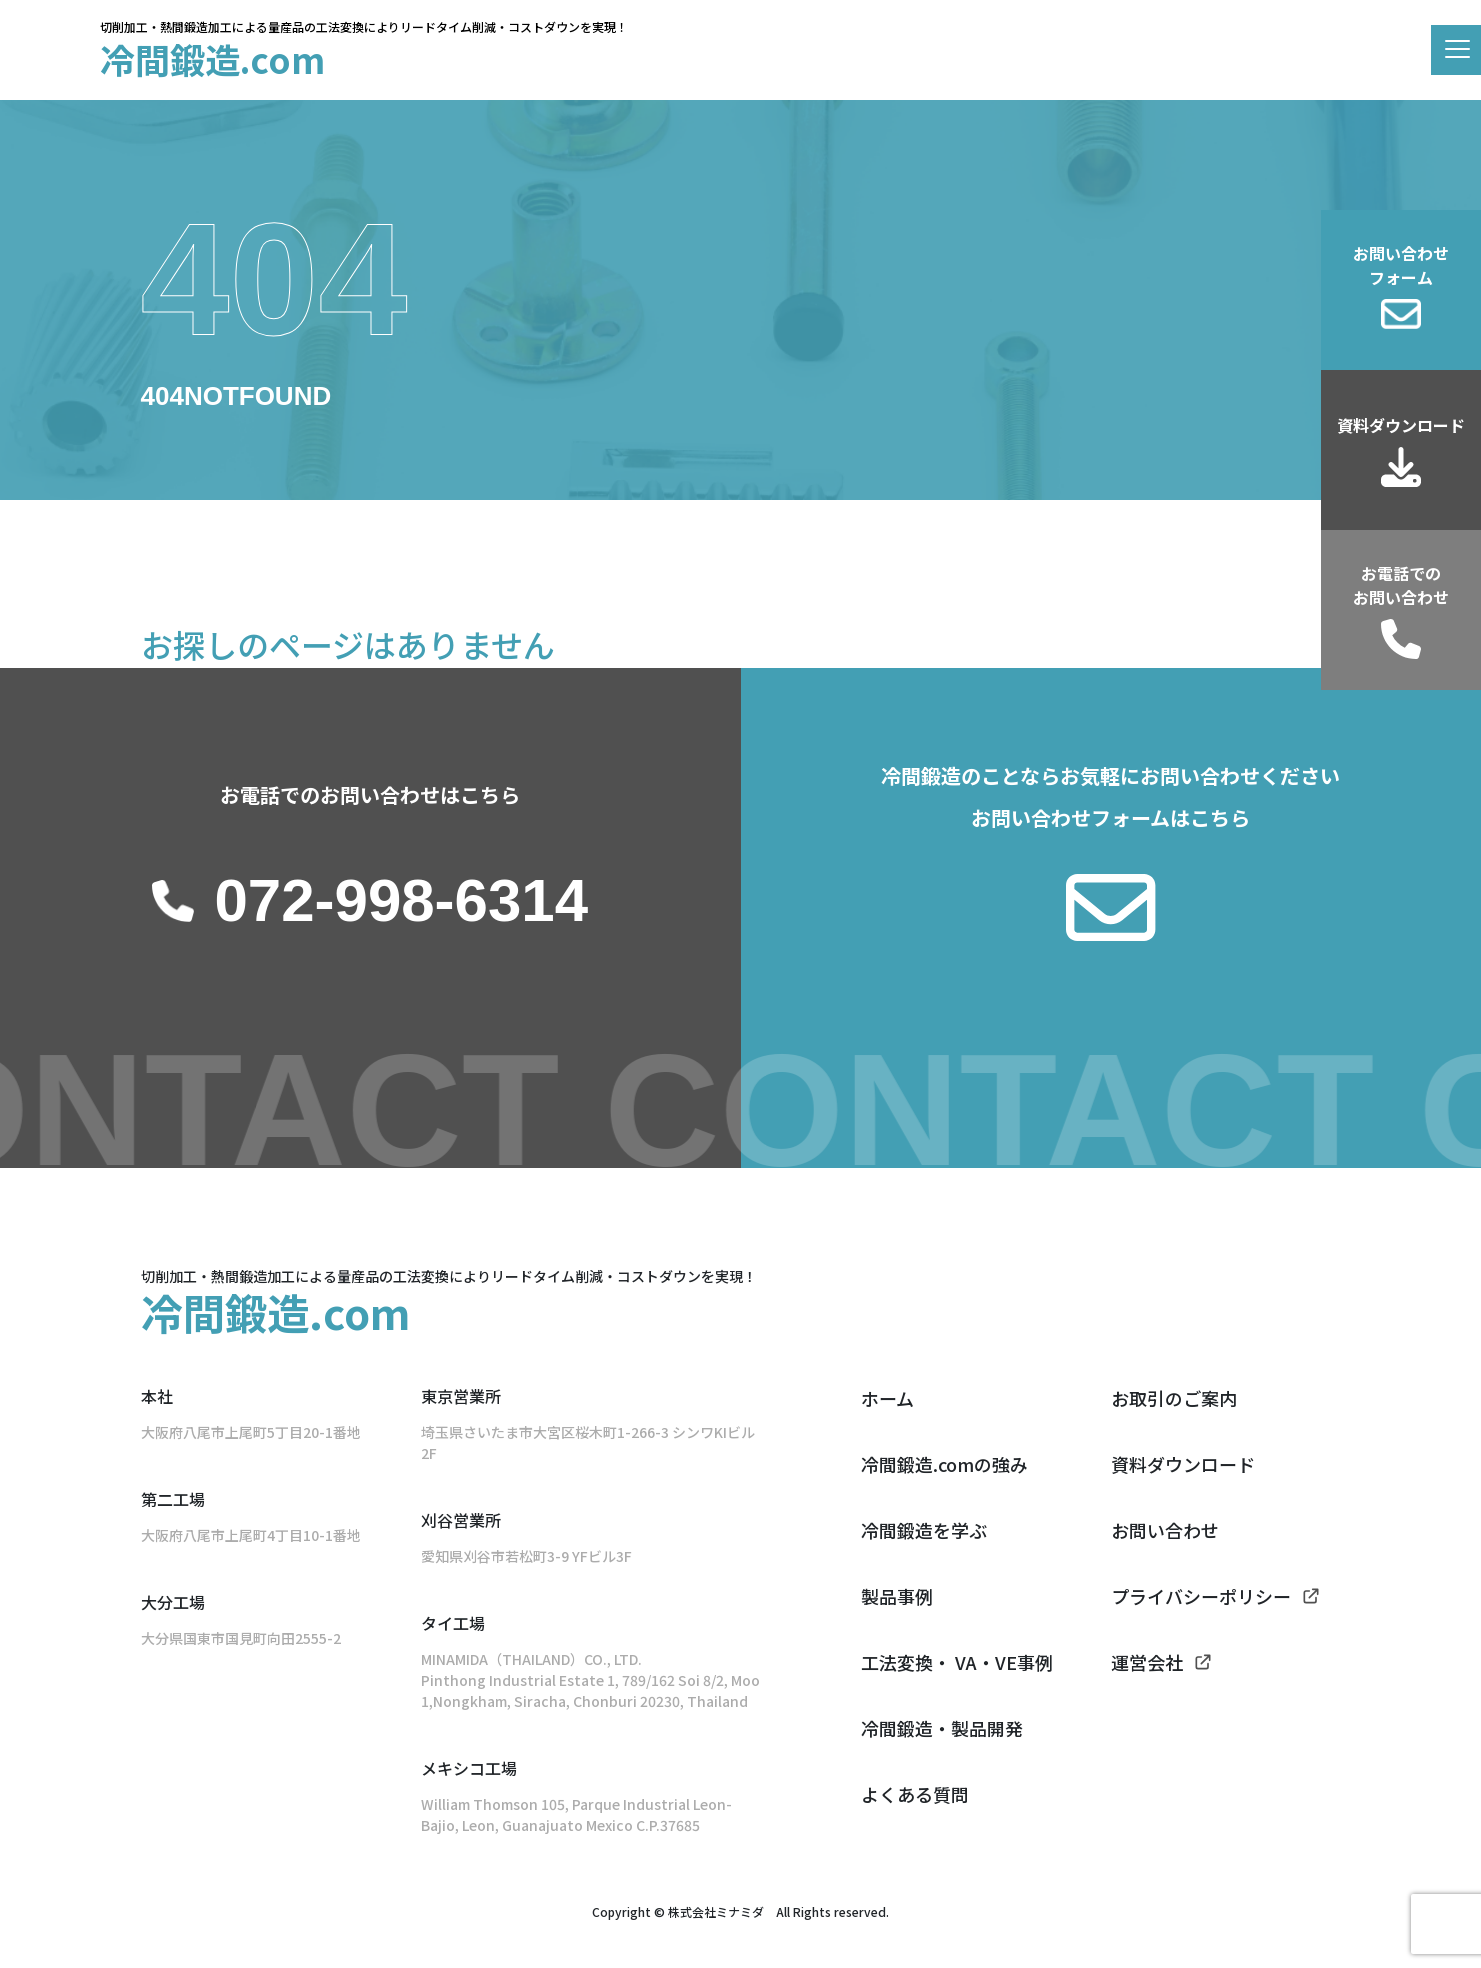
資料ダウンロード (1401, 425)
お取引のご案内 (1174, 1398)
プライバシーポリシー (1201, 1596)
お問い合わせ (1165, 1530)
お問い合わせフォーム (1401, 265)
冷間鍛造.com (212, 58)
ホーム (887, 1398)
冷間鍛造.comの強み (944, 1464)
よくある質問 (915, 1794)
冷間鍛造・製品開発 (942, 1728)
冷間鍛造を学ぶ (924, 1530)
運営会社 (1147, 1662)
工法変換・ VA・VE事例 (957, 1662)
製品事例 (897, 1596)
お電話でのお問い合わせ (1401, 585)
